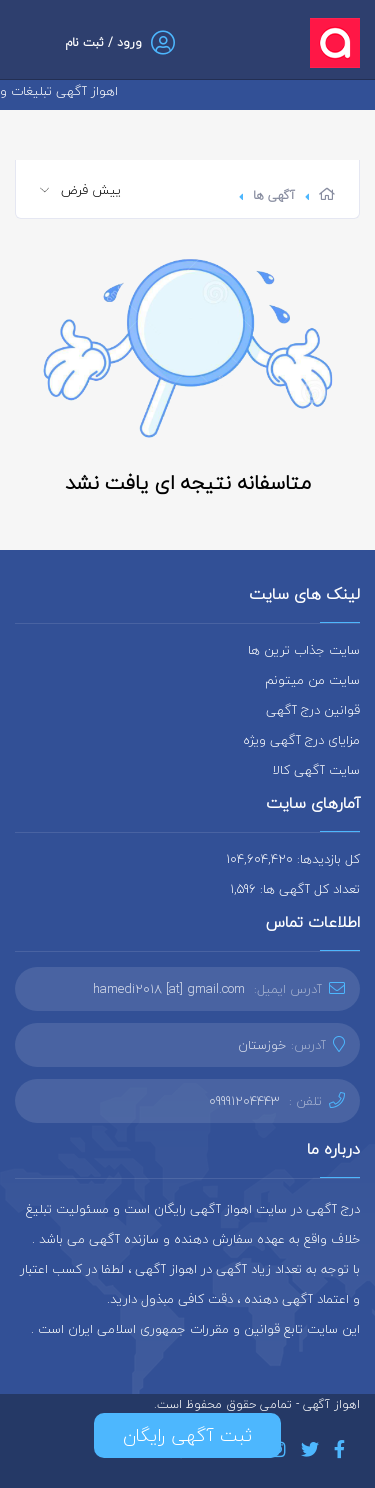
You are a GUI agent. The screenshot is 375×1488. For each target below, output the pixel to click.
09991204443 (244, 1101)
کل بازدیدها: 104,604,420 (293, 859)
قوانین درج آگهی (313, 710)
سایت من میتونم (312, 680)
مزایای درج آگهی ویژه (301, 740)
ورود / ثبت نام (103, 42)
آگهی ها (274, 195)
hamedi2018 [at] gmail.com (169, 989)
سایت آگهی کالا (316, 770)
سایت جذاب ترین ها (304, 650)
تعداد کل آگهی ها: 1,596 (295, 889)
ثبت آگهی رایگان (187, 1435)
